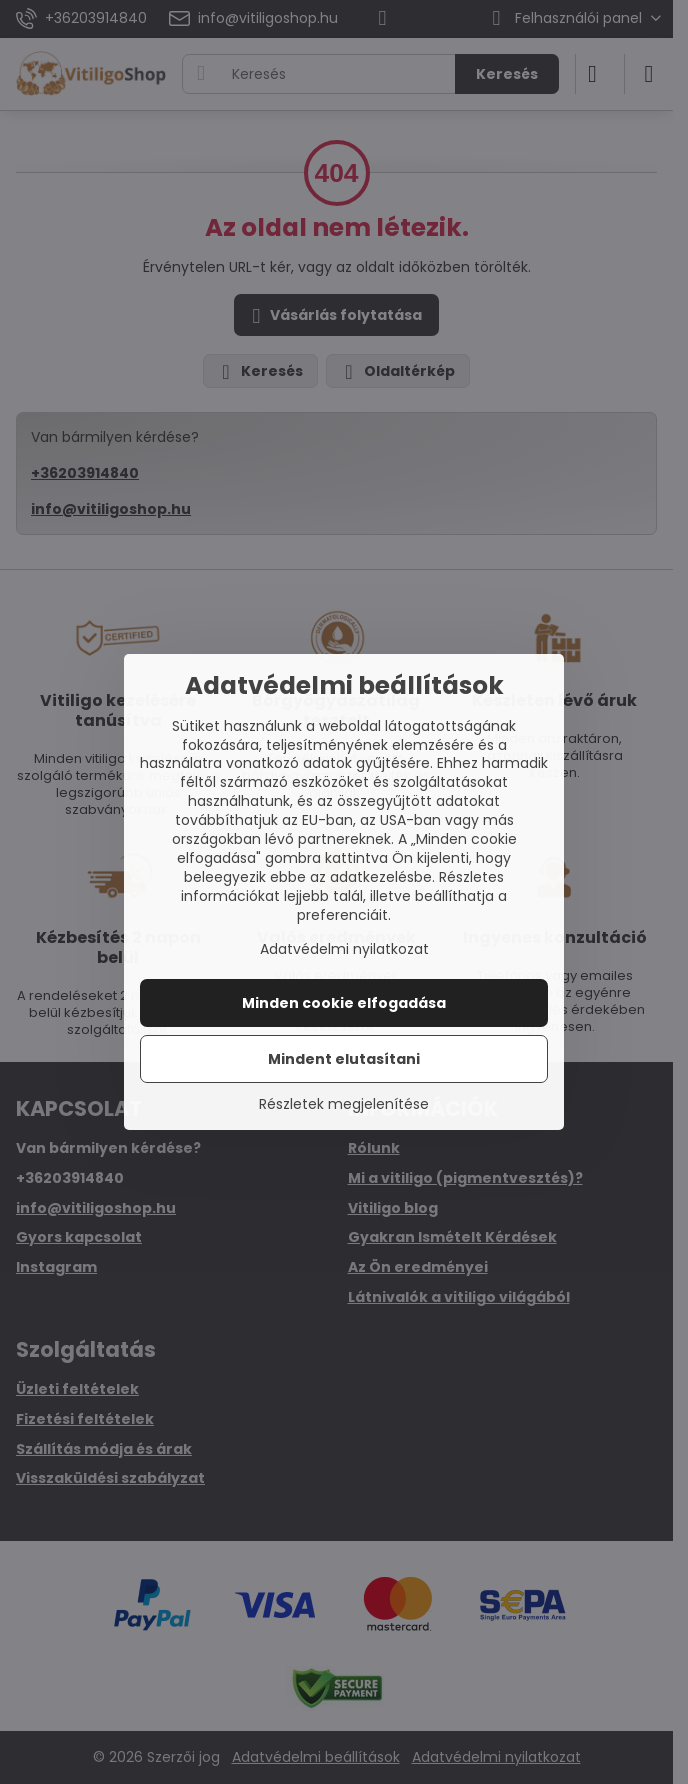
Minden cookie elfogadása (344, 1003)
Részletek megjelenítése (344, 1104)
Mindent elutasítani (344, 1059)
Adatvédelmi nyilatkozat (344, 949)
